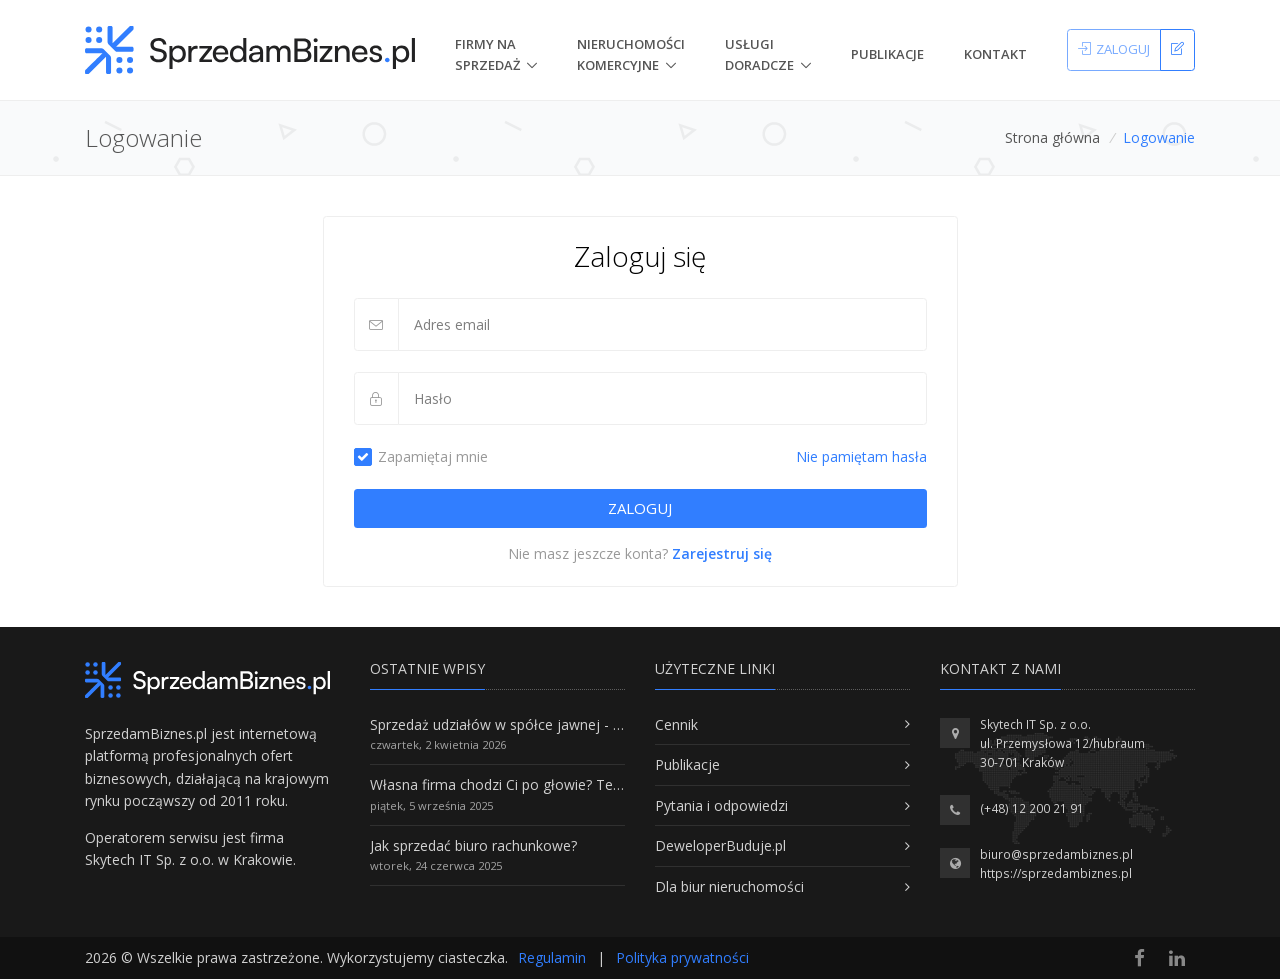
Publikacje (887, 54)
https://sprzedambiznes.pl (1056, 873)
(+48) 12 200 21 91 (1032, 808)
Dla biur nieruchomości (729, 886)
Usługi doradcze (759, 54)
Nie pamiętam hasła (861, 456)
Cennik (676, 724)
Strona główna (1052, 137)
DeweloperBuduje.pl (720, 845)
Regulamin (552, 957)
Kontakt (995, 54)
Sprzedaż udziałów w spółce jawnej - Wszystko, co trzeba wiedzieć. (588, 724)
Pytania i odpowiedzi (721, 805)
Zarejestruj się (722, 553)
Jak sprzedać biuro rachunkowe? (473, 845)
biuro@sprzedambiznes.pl (1056, 854)
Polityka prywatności (682, 957)
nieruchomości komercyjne (631, 54)
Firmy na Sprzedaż (487, 54)
